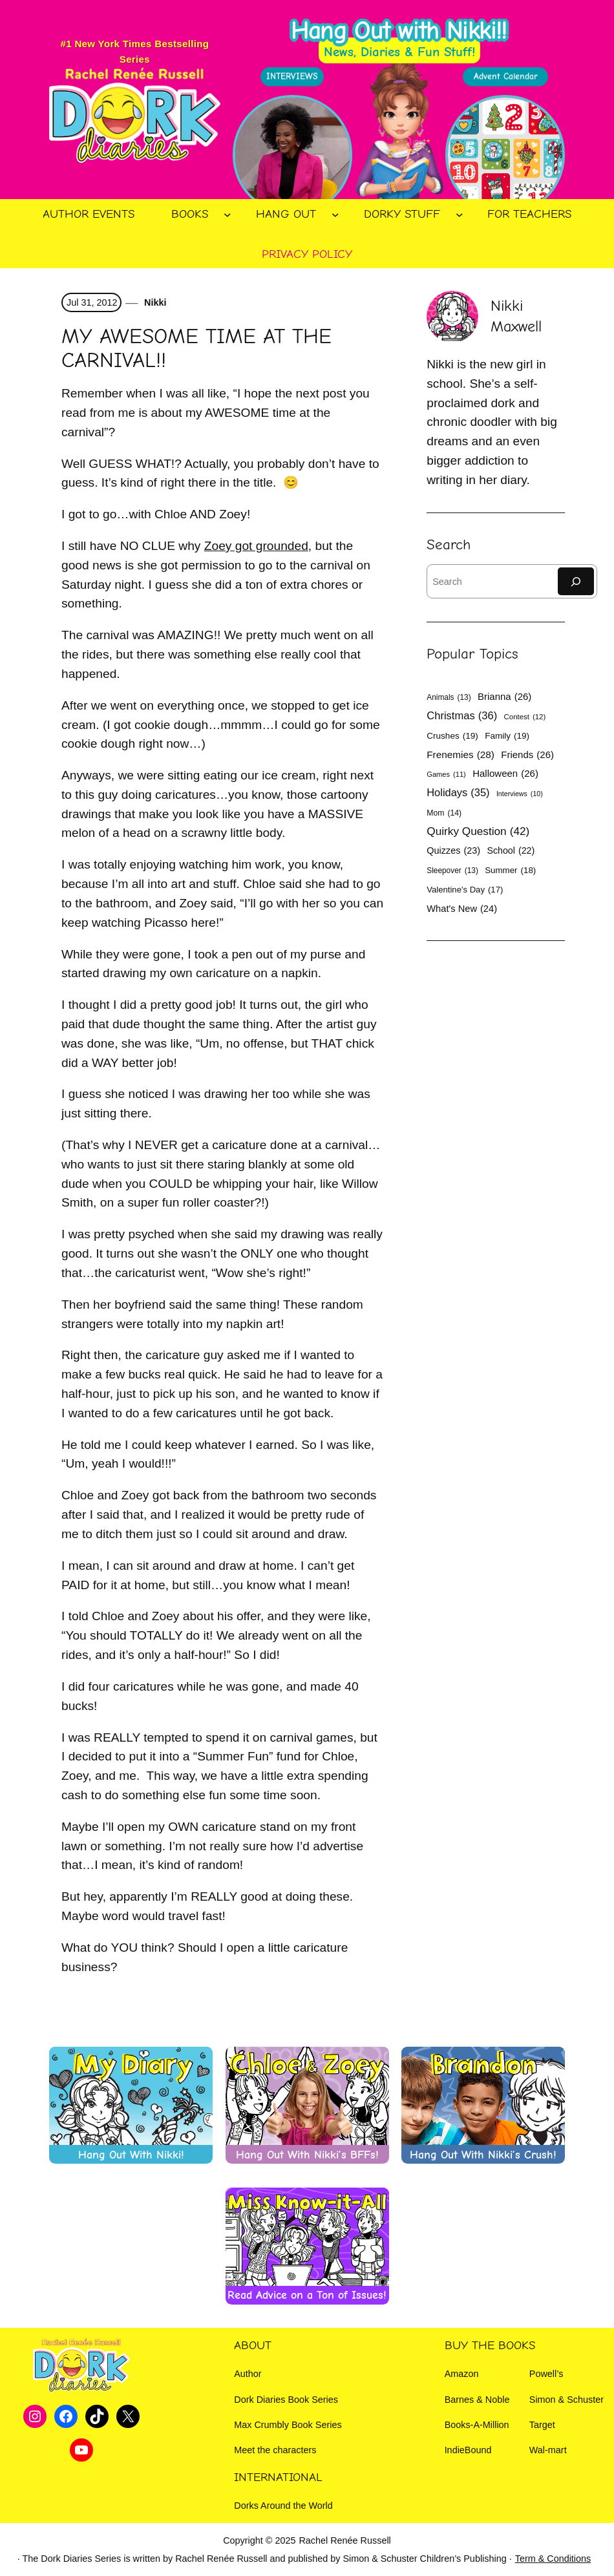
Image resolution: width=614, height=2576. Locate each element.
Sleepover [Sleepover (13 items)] (452, 870)
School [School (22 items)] (511, 850)
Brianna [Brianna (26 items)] (504, 696)
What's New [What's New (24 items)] (462, 909)
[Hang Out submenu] (335, 214)
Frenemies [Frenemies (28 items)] (460, 755)
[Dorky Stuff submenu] (459, 214)
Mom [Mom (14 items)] (444, 813)
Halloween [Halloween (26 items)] (505, 773)
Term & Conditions (553, 2558)
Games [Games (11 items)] (446, 774)
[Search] (576, 581)
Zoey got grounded (256, 546)
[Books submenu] (227, 214)
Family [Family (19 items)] (507, 736)
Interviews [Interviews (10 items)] (519, 793)
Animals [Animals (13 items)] (449, 697)
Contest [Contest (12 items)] (525, 717)
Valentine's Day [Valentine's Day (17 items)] (465, 889)
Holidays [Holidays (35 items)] (458, 793)
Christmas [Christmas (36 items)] (462, 716)
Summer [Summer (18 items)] (510, 871)
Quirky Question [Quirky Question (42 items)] (478, 831)
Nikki (154, 302)
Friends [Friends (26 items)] (527, 754)
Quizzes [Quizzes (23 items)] (453, 850)
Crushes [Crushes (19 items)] (452, 736)
